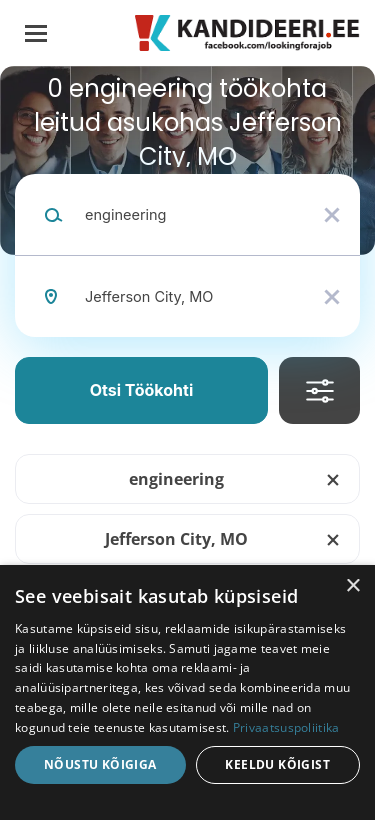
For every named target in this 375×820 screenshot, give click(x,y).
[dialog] (187, 692)
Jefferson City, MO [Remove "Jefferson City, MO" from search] (176, 539)
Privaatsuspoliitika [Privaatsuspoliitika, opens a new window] (286, 727)
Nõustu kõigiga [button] (100, 764)
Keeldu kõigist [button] (277, 764)
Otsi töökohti (142, 390)
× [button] (352, 586)
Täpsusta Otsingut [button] (319, 390)
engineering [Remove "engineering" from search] (176, 479)
